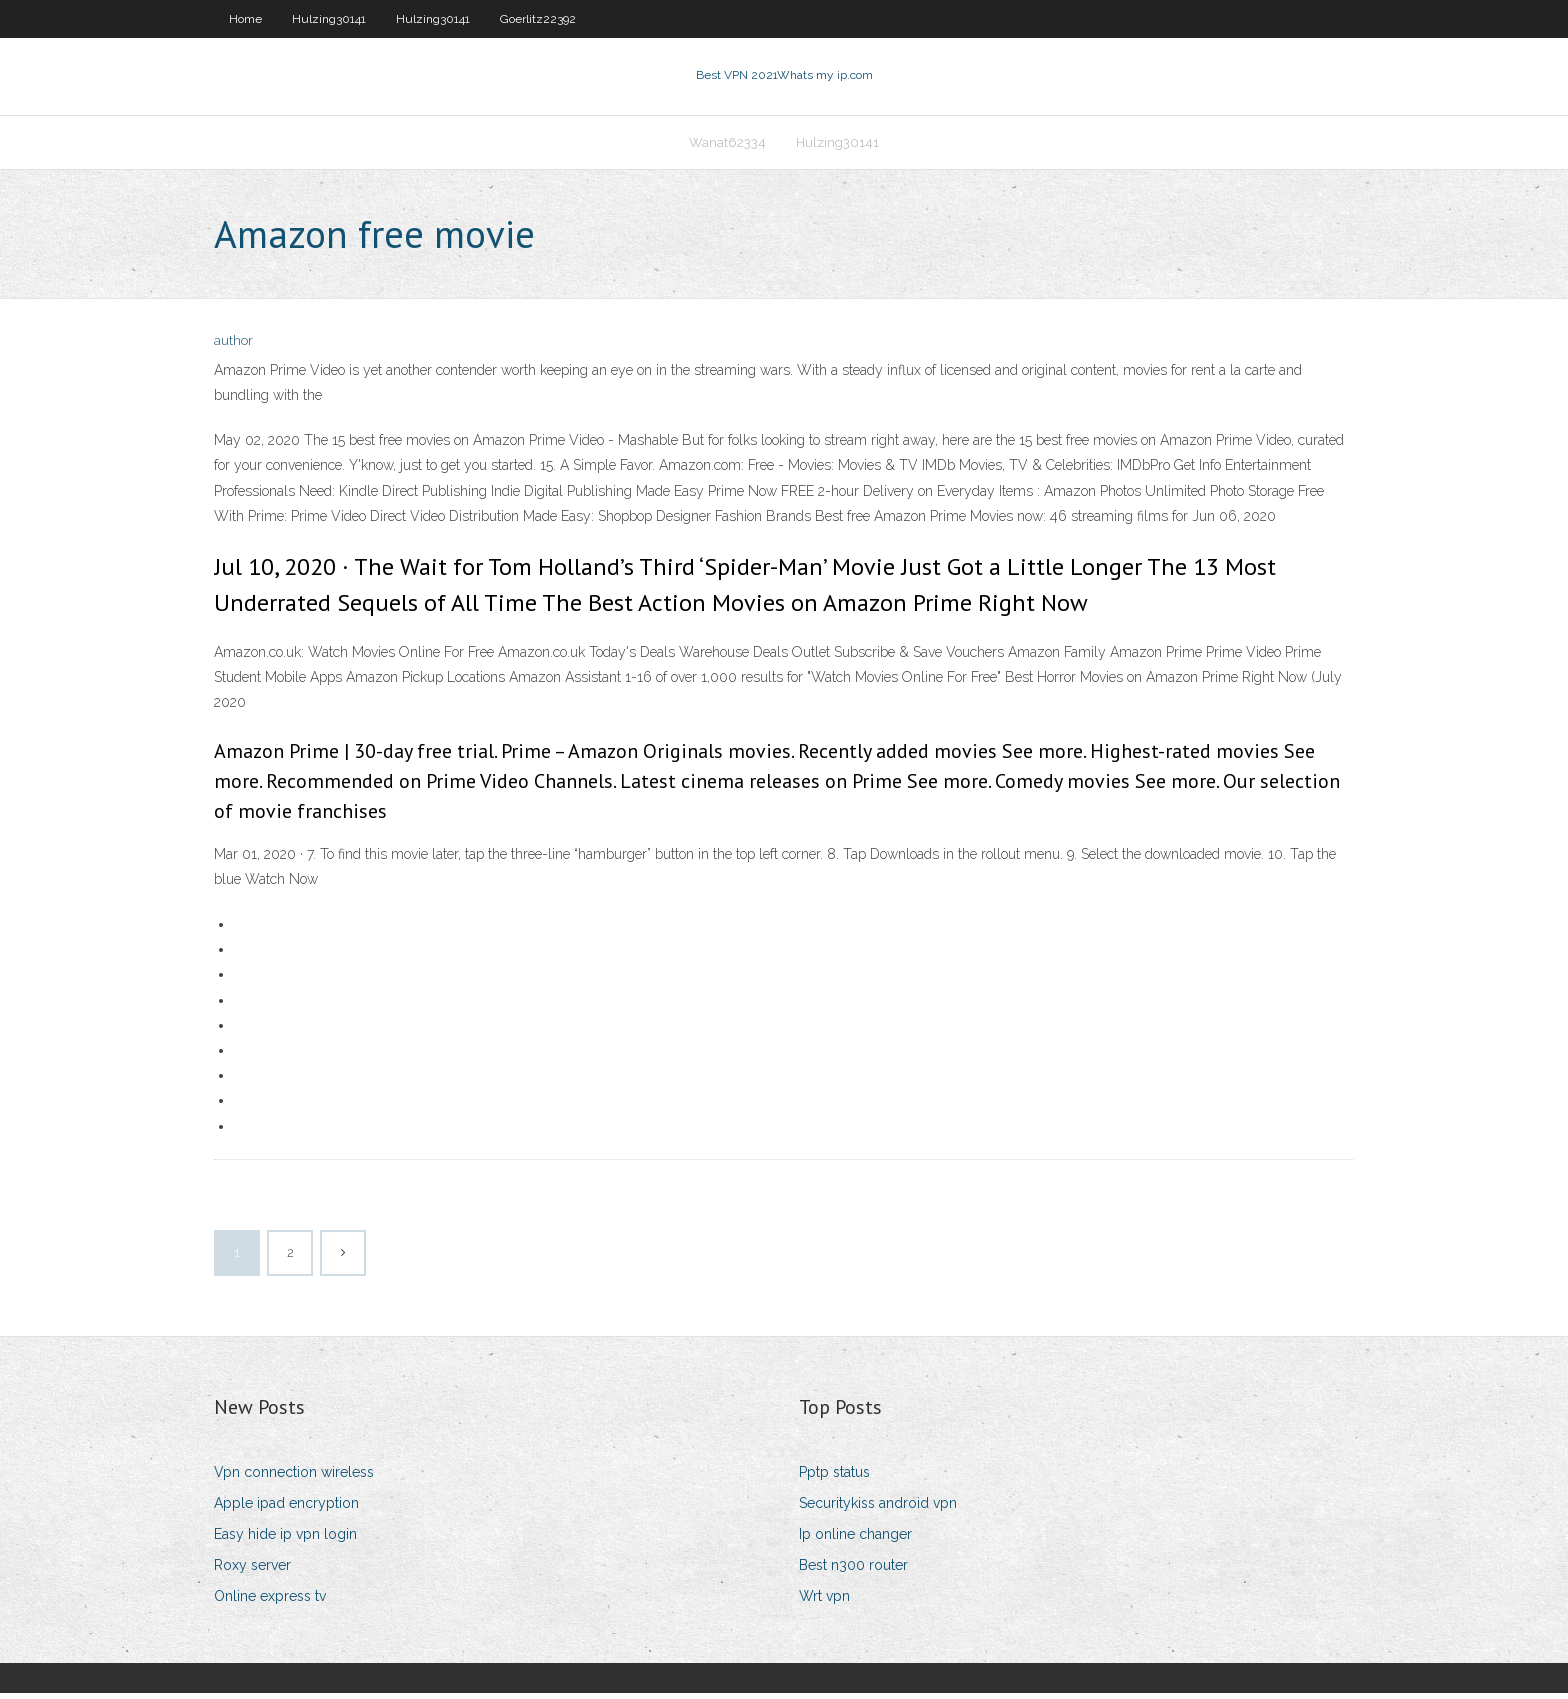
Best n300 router (853, 1571)
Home (245, 19)
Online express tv (270, 1603)
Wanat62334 (727, 146)
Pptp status (834, 1478)
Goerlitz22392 (538, 19)
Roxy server (252, 1571)
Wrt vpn (824, 1603)
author (233, 347)
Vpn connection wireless (294, 1478)
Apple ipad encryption (286, 1509)
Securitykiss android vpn (878, 1509)
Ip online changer (855, 1540)
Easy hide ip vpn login (285, 1540)
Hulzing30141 (329, 19)
